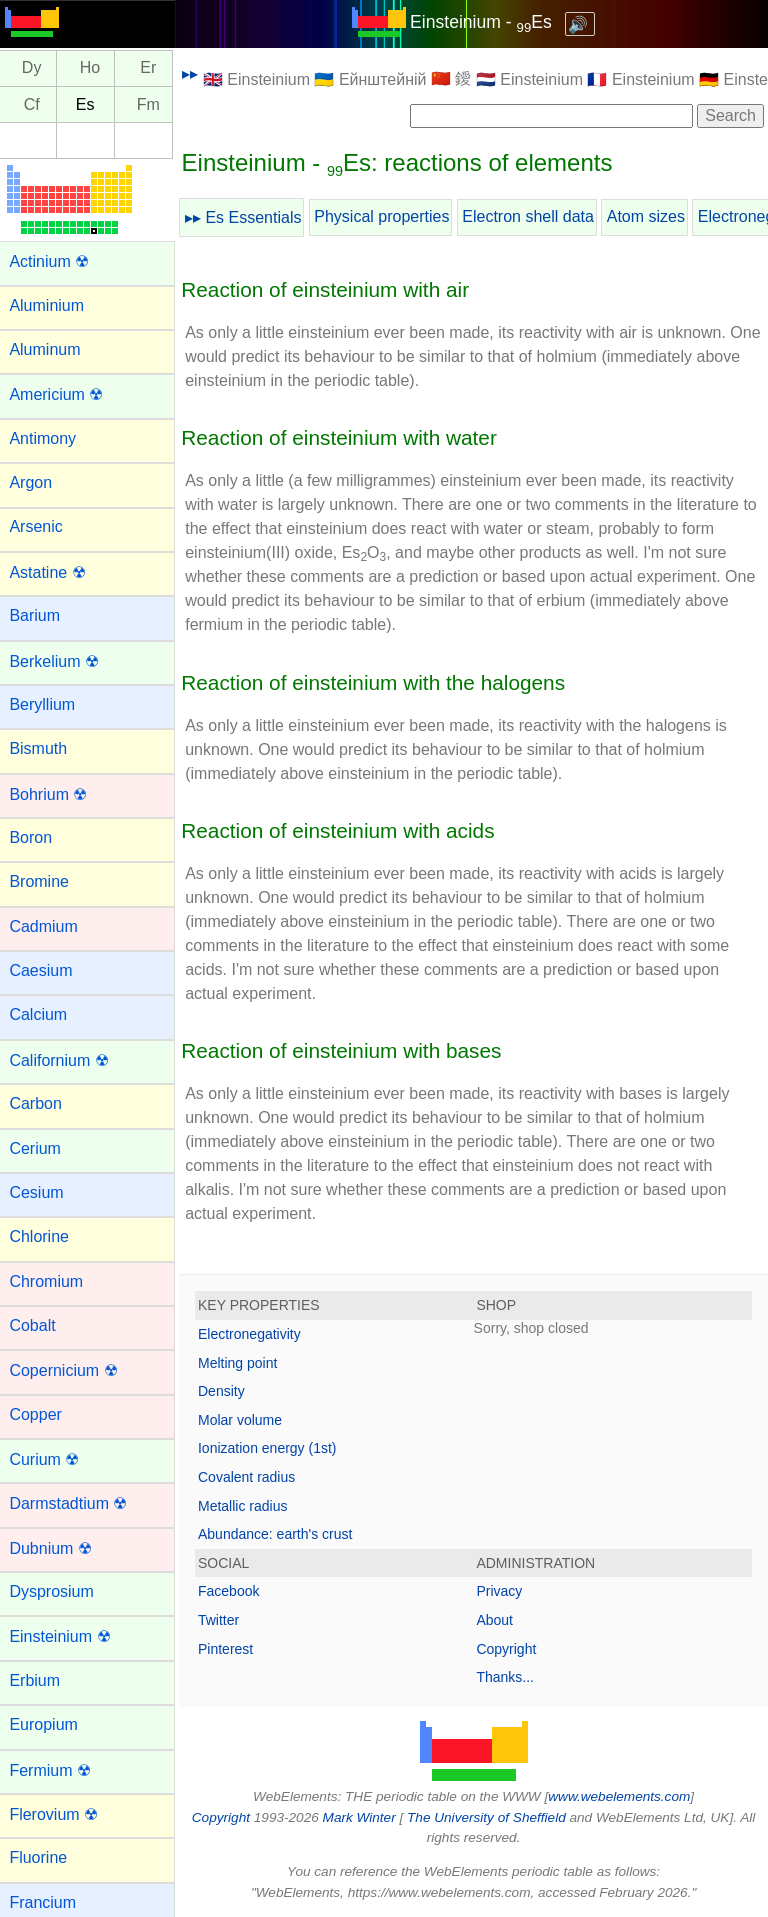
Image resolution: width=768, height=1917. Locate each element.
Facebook (233, 1591)
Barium (39, 615)
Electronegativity (254, 1334)
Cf (36, 104)
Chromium (51, 1281)
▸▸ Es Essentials (248, 217)
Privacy (502, 1591)
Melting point (242, 1363)
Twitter (223, 1620)
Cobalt (37, 1325)
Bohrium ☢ (53, 794)
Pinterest (230, 1649)
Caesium (45, 970)
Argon (35, 482)
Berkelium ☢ (59, 661)
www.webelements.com (622, 1796)
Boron (35, 837)
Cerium (40, 1148)
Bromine (44, 881)
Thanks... (508, 1677)
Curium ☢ (49, 1459)
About (497, 1620)
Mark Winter (361, 1817)
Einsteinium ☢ (64, 1636)
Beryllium (47, 704)
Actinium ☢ (54, 261)
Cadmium (48, 926)
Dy (37, 68)
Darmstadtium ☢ (73, 1503)
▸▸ (195, 73)
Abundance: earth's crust (280, 1534)
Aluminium (51, 305)
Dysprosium (56, 1591)
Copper (40, 1414)
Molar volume (245, 1420)
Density (226, 1391)
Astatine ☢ (52, 572)
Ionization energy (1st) (272, 1448)
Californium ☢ (63, 1060)
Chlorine (44, 1236)
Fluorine (43, 1857)
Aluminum (49, 349)
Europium (48, 1724)
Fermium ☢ (55, 1770)
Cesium (41, 1192)
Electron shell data (533, 216)
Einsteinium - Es (483, 22)
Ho (95, 68)
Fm (153, 104)
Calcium (43, 1014)
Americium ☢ (61, 394)
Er (153, 68)
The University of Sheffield (490, 1817)
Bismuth (43, 748)
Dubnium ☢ (55, 1548)
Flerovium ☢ (58, 1814)
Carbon (40, 1103)
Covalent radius (251, 1477)
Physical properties (386, 216)
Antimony (47, 438)
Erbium (39, 1680)
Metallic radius (247, 1506)
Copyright (509, 1649)
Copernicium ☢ (68, 1370)
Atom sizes (651, 216)
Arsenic (40, 526)
